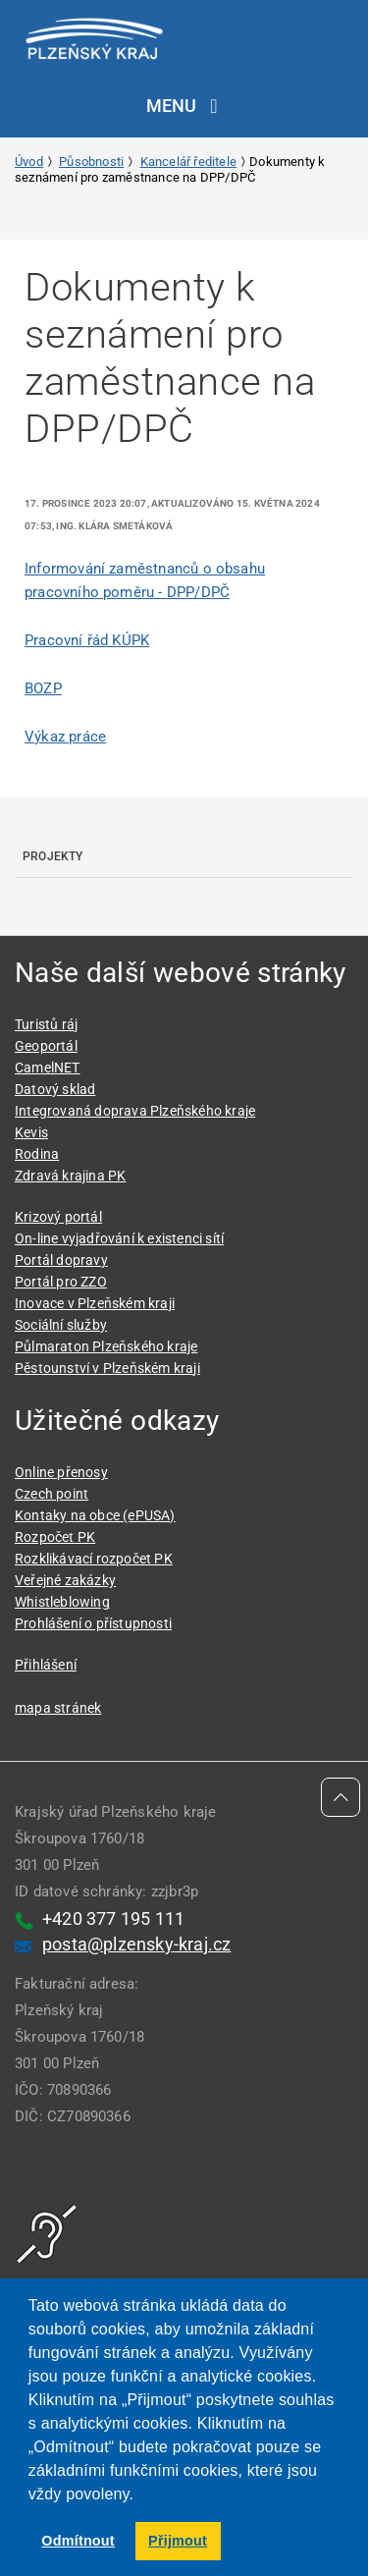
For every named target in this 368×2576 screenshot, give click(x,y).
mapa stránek (58, 1708)
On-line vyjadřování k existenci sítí (119, 1238)
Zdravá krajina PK (70, 1175)
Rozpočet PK (55, 1537)
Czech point (51, 1494)
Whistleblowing (62, 1602)
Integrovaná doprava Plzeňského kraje (135, 1111)
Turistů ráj (46, 1024)
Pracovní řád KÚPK (87, 640)
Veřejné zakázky (65, 1580)
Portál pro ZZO (61, 1281)
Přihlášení (46, 1664)
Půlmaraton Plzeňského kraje (106, 1346)
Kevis (31, 1132)
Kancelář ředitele (188, 161)
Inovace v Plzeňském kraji (95, 1303)
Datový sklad (55, 1089)
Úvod (29, 161)
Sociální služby (61, 1325)
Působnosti (91, 161)
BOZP (43, 688)
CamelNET (47, 1067)
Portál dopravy (61, 1260)
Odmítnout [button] (78, 2541)
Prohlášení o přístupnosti (93, 1623)
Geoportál (46, 1046)
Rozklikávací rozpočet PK (94, 1558)
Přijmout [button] (177, 2541)
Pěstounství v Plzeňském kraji (107, 1368)
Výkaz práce (65, 736)
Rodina (37, 1154)
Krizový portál (58, 1217)
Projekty (53, 856)
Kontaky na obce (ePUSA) (95, 1515)
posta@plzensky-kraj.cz (136, 1944)
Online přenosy (61, 1472)
